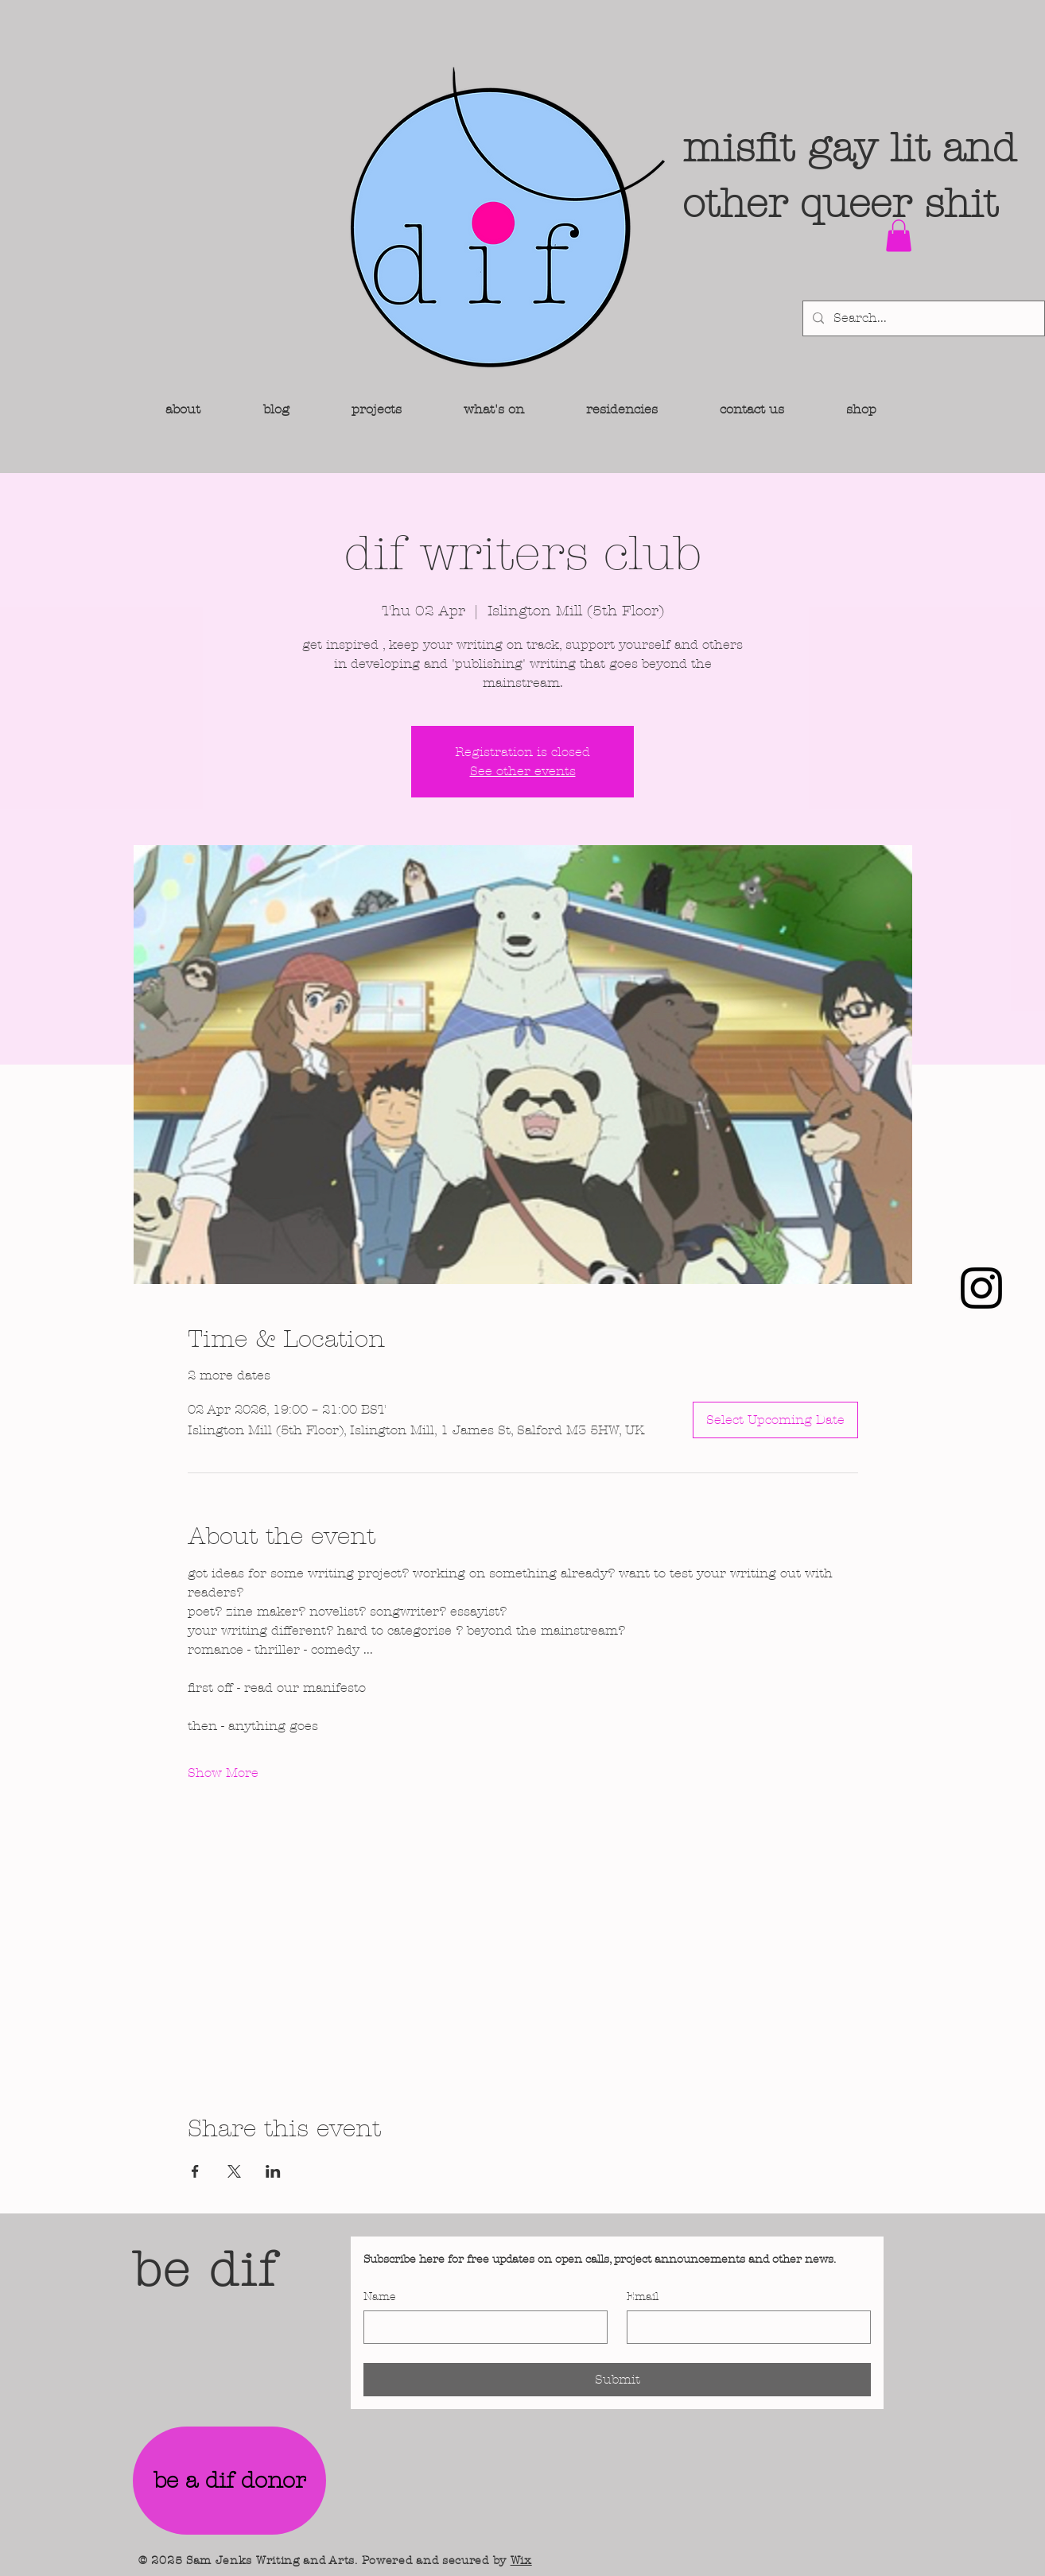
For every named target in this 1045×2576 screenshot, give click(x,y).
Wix (521, 2560)
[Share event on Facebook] (195, 2171)
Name (379, 2296)
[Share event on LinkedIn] (273, 2171)
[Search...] (922, 318)
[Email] (743, 2327)
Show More (223, 1772)
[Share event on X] (234, 2171)
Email (642, 2296)
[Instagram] (981, 1288)
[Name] (480, 2327)
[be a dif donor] (229, 2481)
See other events (523, 770)
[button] (898, 235)
